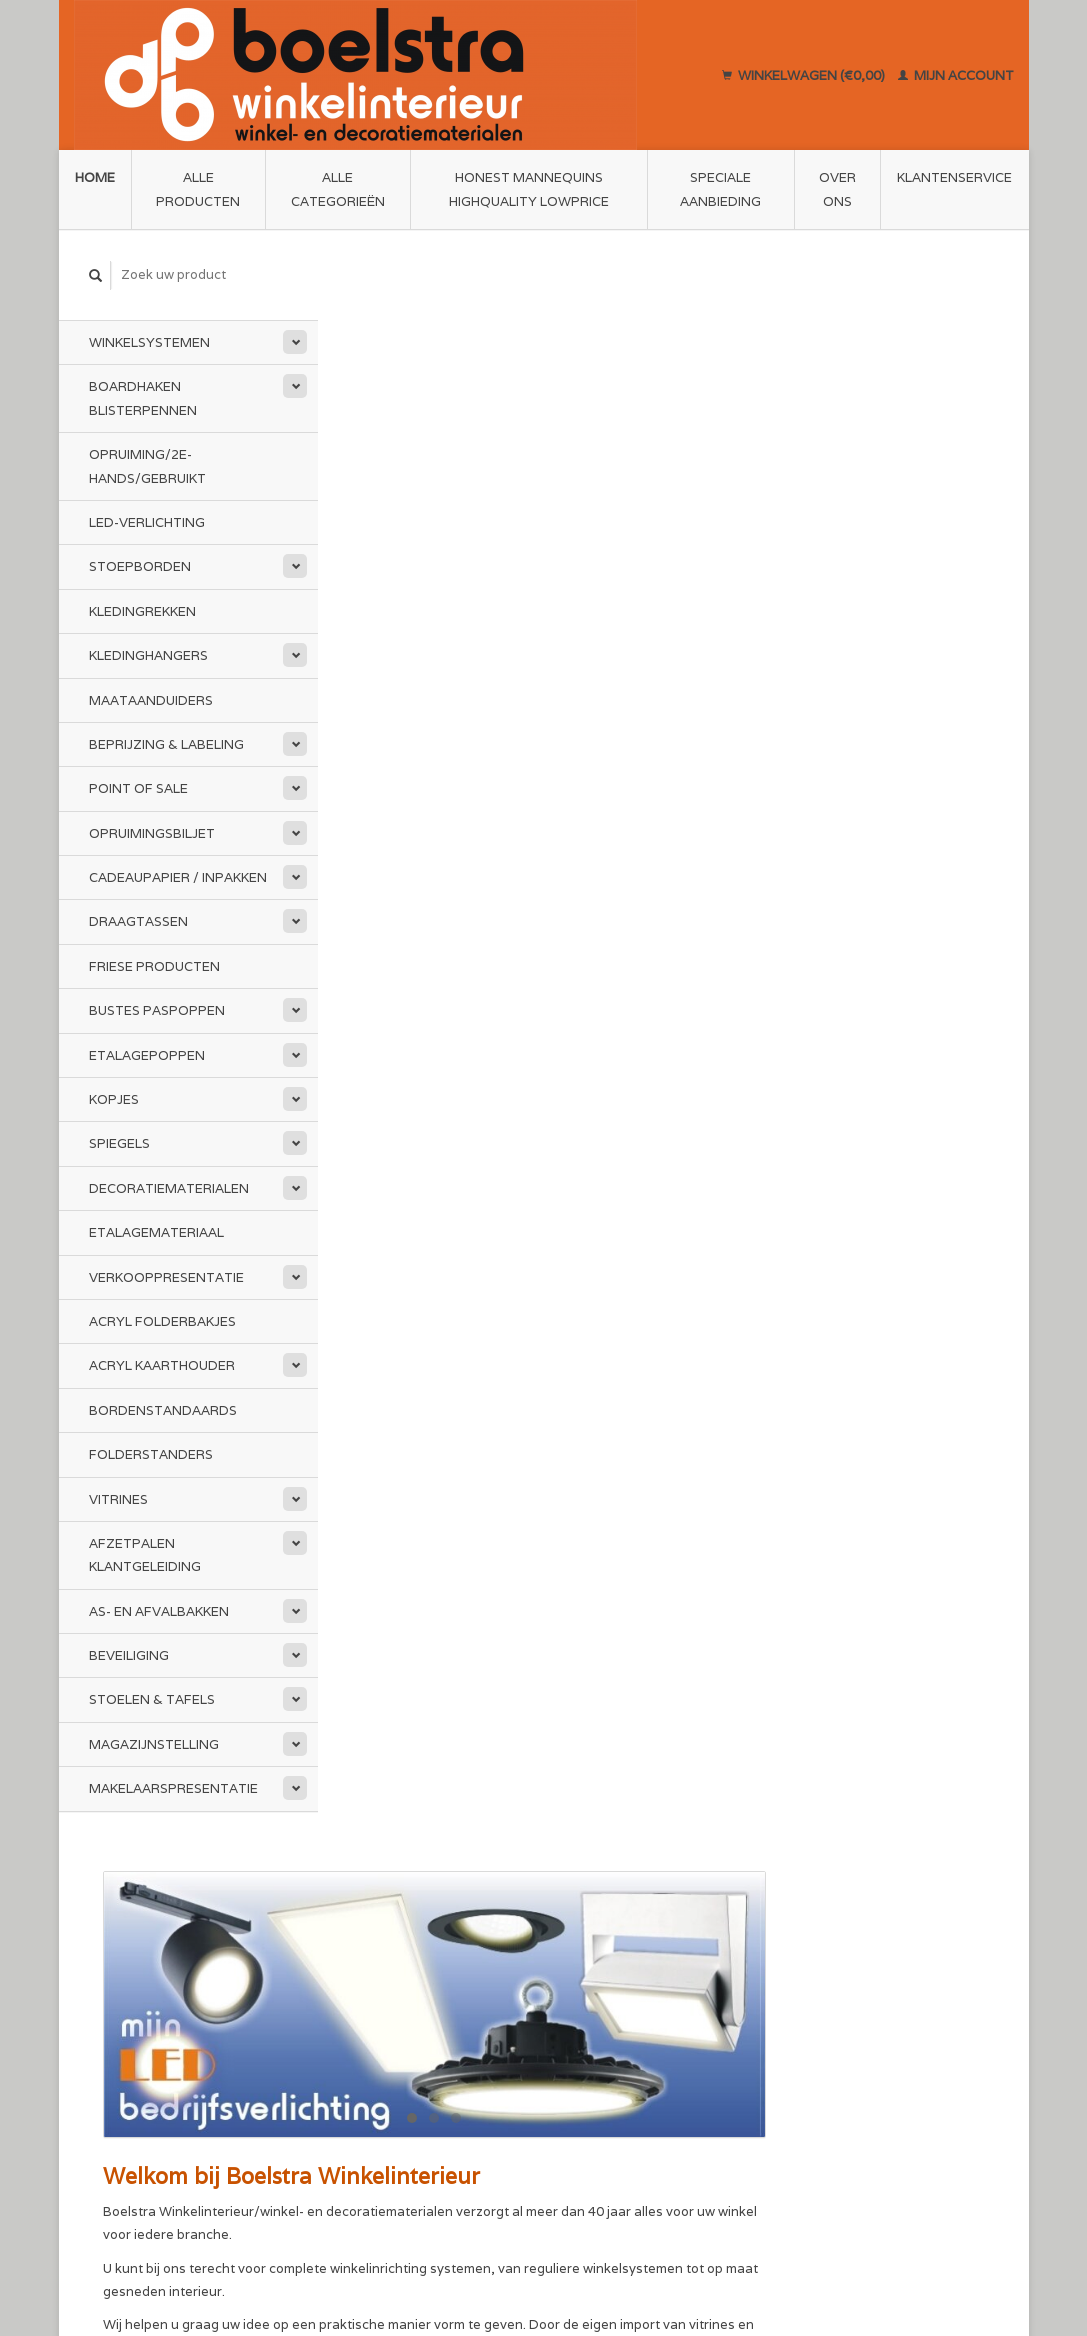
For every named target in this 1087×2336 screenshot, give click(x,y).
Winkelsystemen (149, 342)
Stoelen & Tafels (152, 1699)
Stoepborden (140, 566)
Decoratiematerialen (169, 1188)
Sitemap (583, 1997)
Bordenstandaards (163, 1410)
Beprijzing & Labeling (166, 744)
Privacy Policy (601, 1950)
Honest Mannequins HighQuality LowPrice (529, 189)
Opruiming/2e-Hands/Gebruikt (147, 466)
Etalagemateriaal (156, 1232)
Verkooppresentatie (166, 1276)
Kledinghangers (148, 655)
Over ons (837, 189)
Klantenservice (954, 177)
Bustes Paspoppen (157, 1010)
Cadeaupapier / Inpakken (178, 877)
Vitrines (118, 1498)
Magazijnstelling (154, 1744)
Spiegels (119, 1143)
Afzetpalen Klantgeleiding (145, 1555)
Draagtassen (138, 921)
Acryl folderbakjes (162, 1321)
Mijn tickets (828, 1998)
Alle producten (198, 189)
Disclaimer (372, 1998)
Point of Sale (138, 788)
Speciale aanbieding (720, 189)
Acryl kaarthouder (162, 1365)
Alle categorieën (338, 189)
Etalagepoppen (147, 1054)
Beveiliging (129, 1655)
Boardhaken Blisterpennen (143, 398)
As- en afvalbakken (159, 1611)
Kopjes (114, 1099)
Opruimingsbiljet (152, 832)
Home (95, 177)
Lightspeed (352, 2248)
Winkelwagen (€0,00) (805, 74)
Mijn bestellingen (846, 1975)
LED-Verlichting (147, 522)
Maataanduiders (151, 699)
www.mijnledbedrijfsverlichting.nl (555, 891)
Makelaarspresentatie (173, 1788)
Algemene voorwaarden (414, 1975)
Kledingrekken (142, 611)
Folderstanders (151, 1454)
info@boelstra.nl (167, 2069)
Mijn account (956, 74)
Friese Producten (154, 966)
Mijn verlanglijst (841, 2022)
